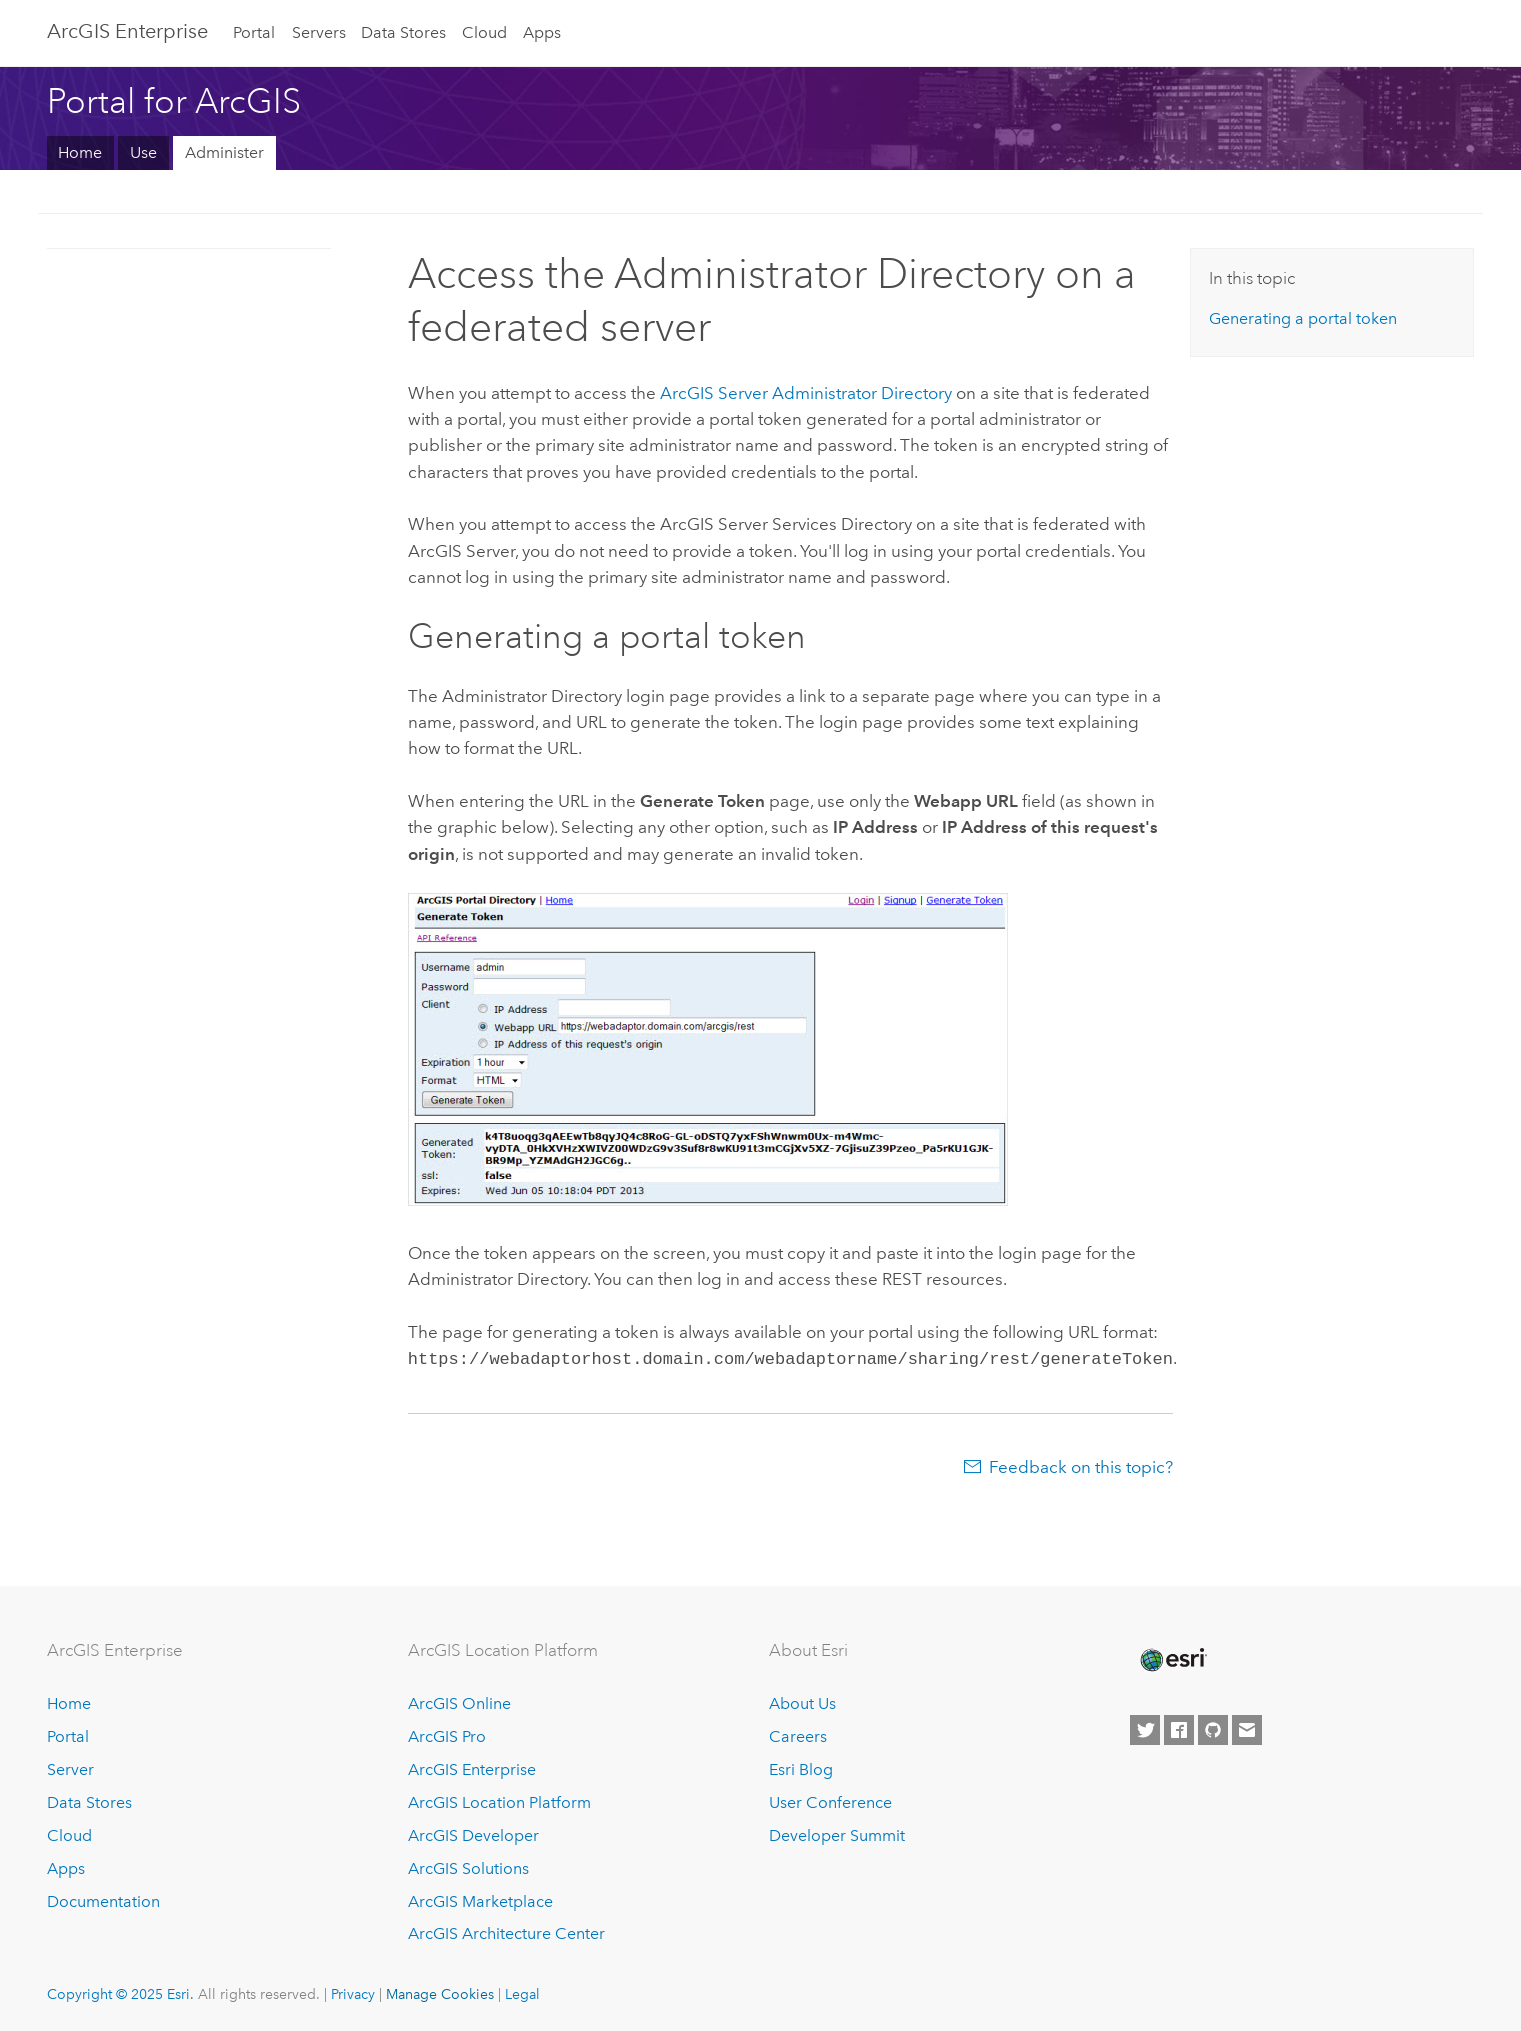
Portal (254, 32)
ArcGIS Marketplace (480, 1899)
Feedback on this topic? (1081, 1465)
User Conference (830, 1800)
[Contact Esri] (1247, 1728)
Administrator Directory (806, 393)
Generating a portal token (1303, 318)
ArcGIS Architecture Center (506, 1931)
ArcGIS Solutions (468, 1866)
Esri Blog (801, 1767)
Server (70, 1767)
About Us (802, 1701)
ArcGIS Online (459, 1701)
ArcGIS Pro (447, 1734)
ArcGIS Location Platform (499, 1800)
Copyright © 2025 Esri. (120, 1992)
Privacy (353, 1992)
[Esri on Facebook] (1179, 1728)
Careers (798, 1734)
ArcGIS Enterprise (127, 31)
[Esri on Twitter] (1145, 1728)
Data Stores (403, 32)
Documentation (103, 1899)
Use (143, 152)
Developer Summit (837, 1833)
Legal (522, 1992)
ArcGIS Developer (473, 1833)
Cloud (484, 32)
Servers (319, 32)
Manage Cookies (440, 1992)
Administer (224, 152)
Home (80, 152)
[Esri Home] (1172, 1658)
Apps (542, 32)
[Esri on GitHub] (1213, 1728)
